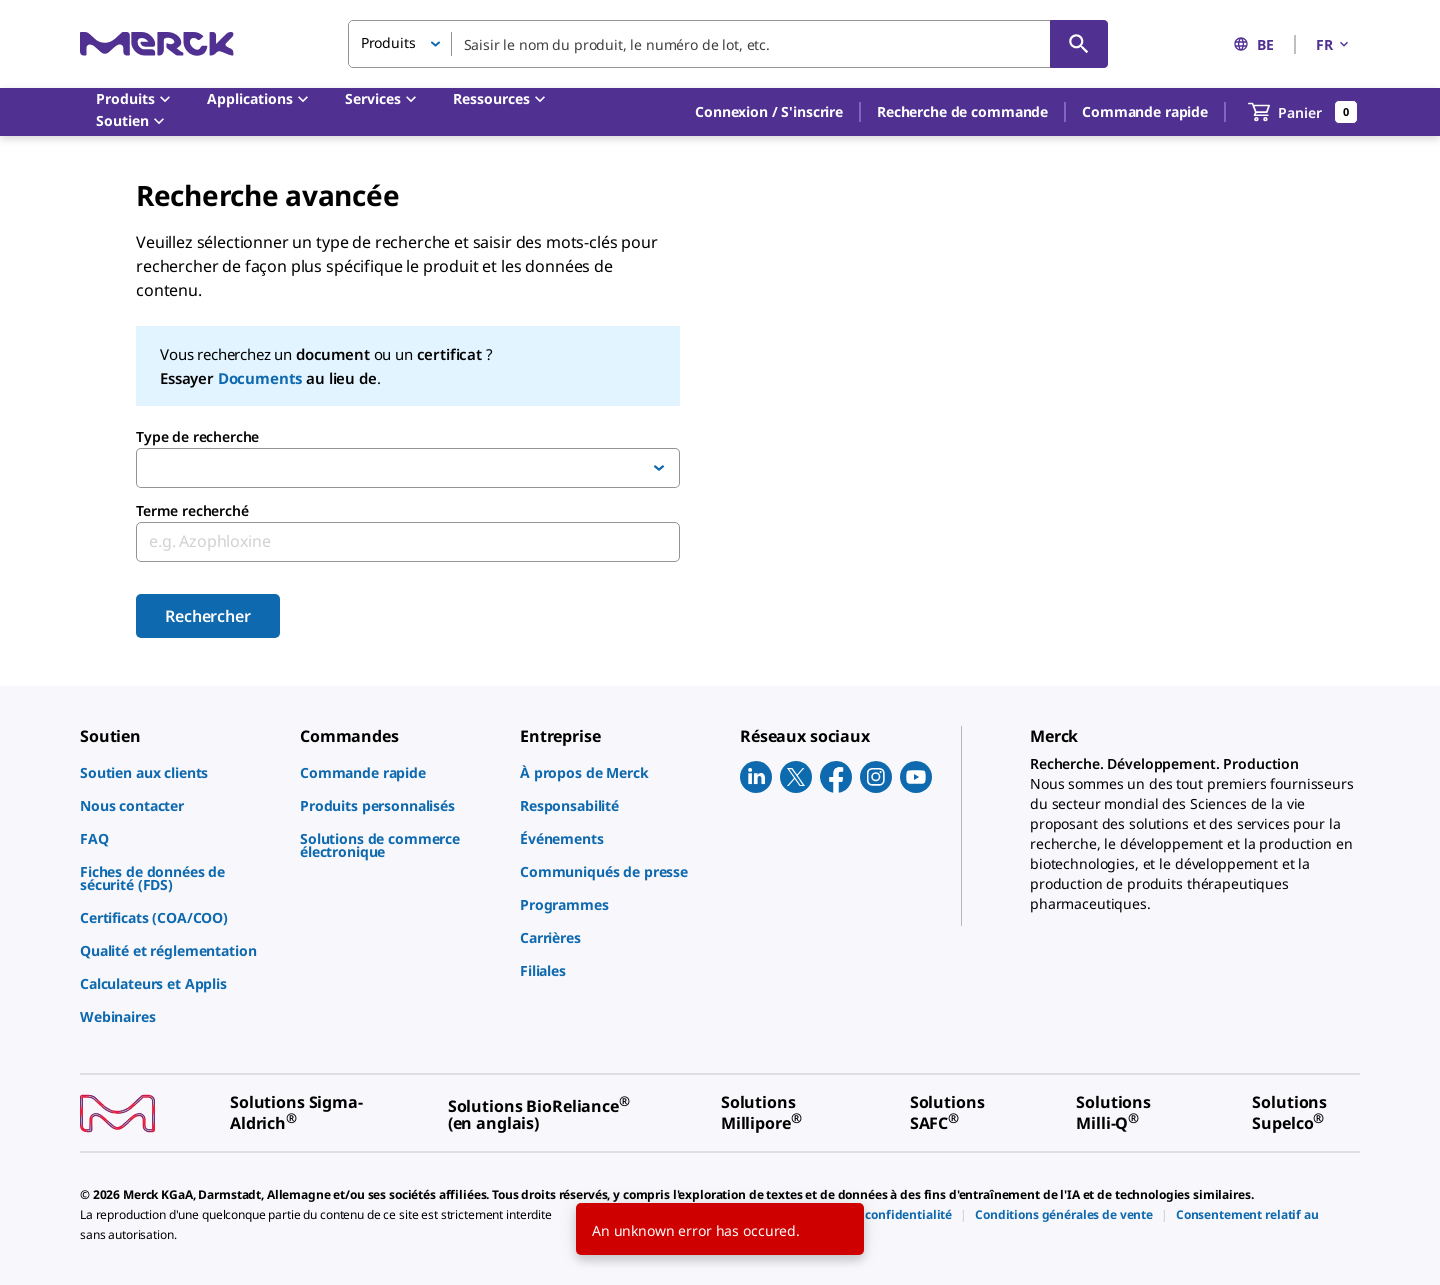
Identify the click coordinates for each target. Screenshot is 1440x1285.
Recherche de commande (962, 111)
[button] (769, 112)
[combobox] (728, 44)
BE (1253, 44)
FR (1334, 44)
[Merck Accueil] (157, 43)
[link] (180, 772)
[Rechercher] (1079, 44)
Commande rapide (1145, 111)
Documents (260, 378)
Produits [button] (388, 42)
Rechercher (207, 616)
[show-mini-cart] (1303, 112)
